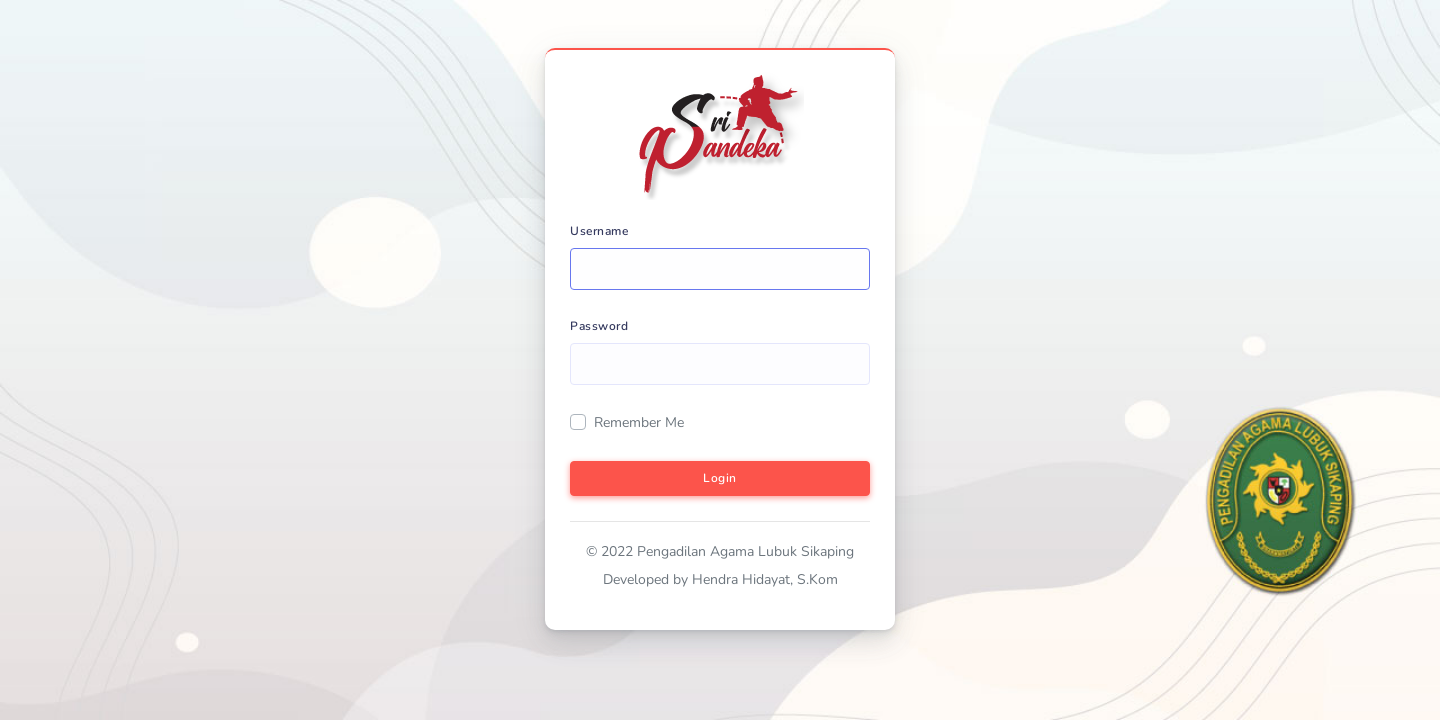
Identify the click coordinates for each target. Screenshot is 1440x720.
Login (720, 478)
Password (599, 326)
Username (599, 231)
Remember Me (639, 422)
